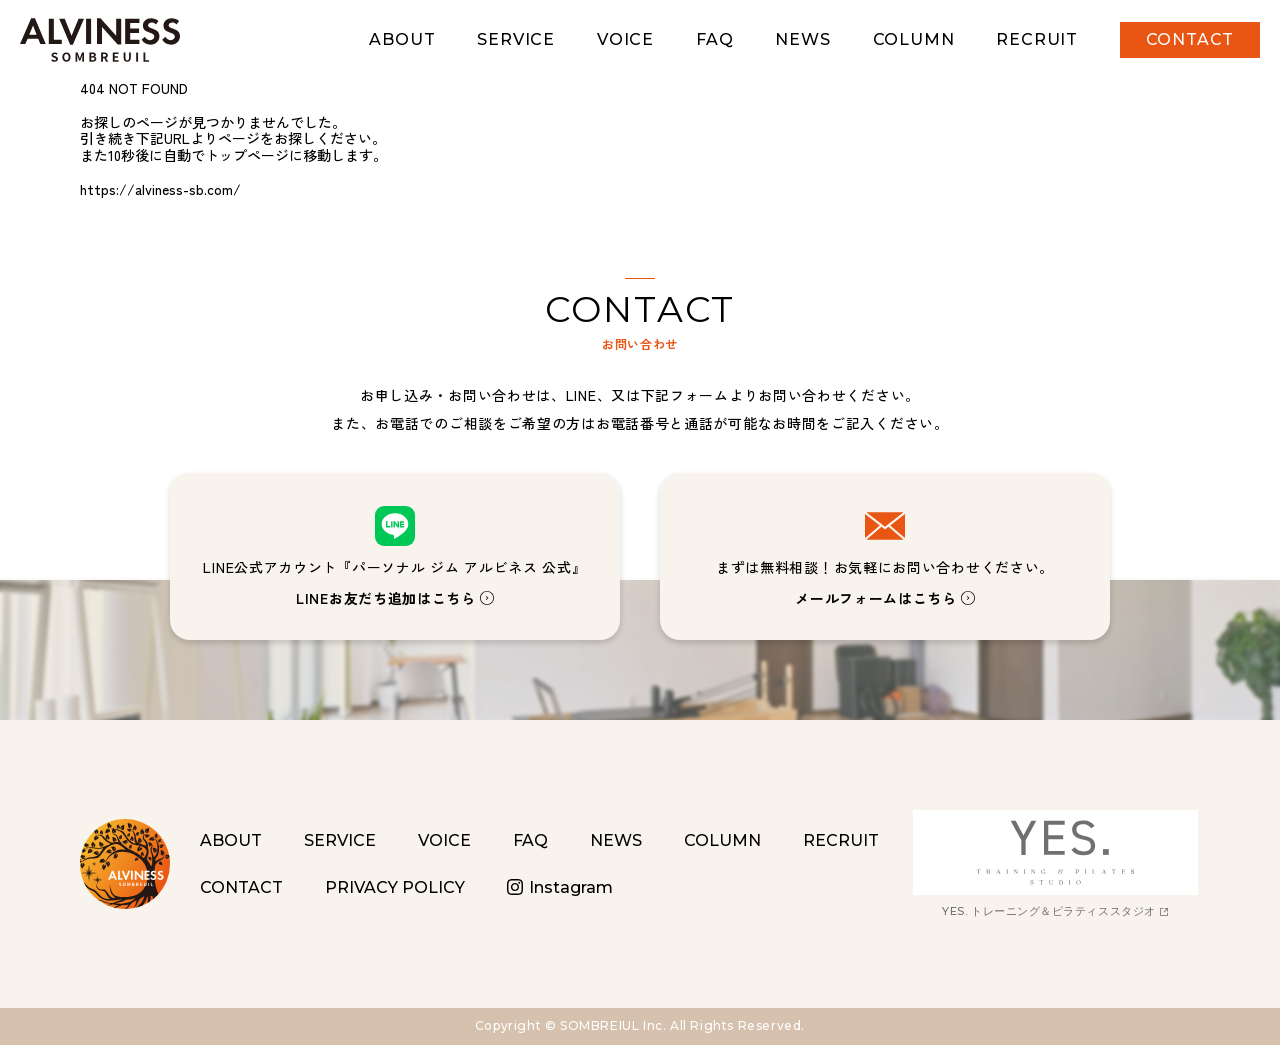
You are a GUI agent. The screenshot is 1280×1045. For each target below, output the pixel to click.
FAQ (714, 39)
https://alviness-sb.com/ (160, 189)
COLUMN (914, 39)
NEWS (802, 39)
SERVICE (516, 39)
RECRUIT (1037, 39)
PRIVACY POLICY (395, 887)
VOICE (625, 39)
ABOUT (402, 39)
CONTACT (1190, 39)
